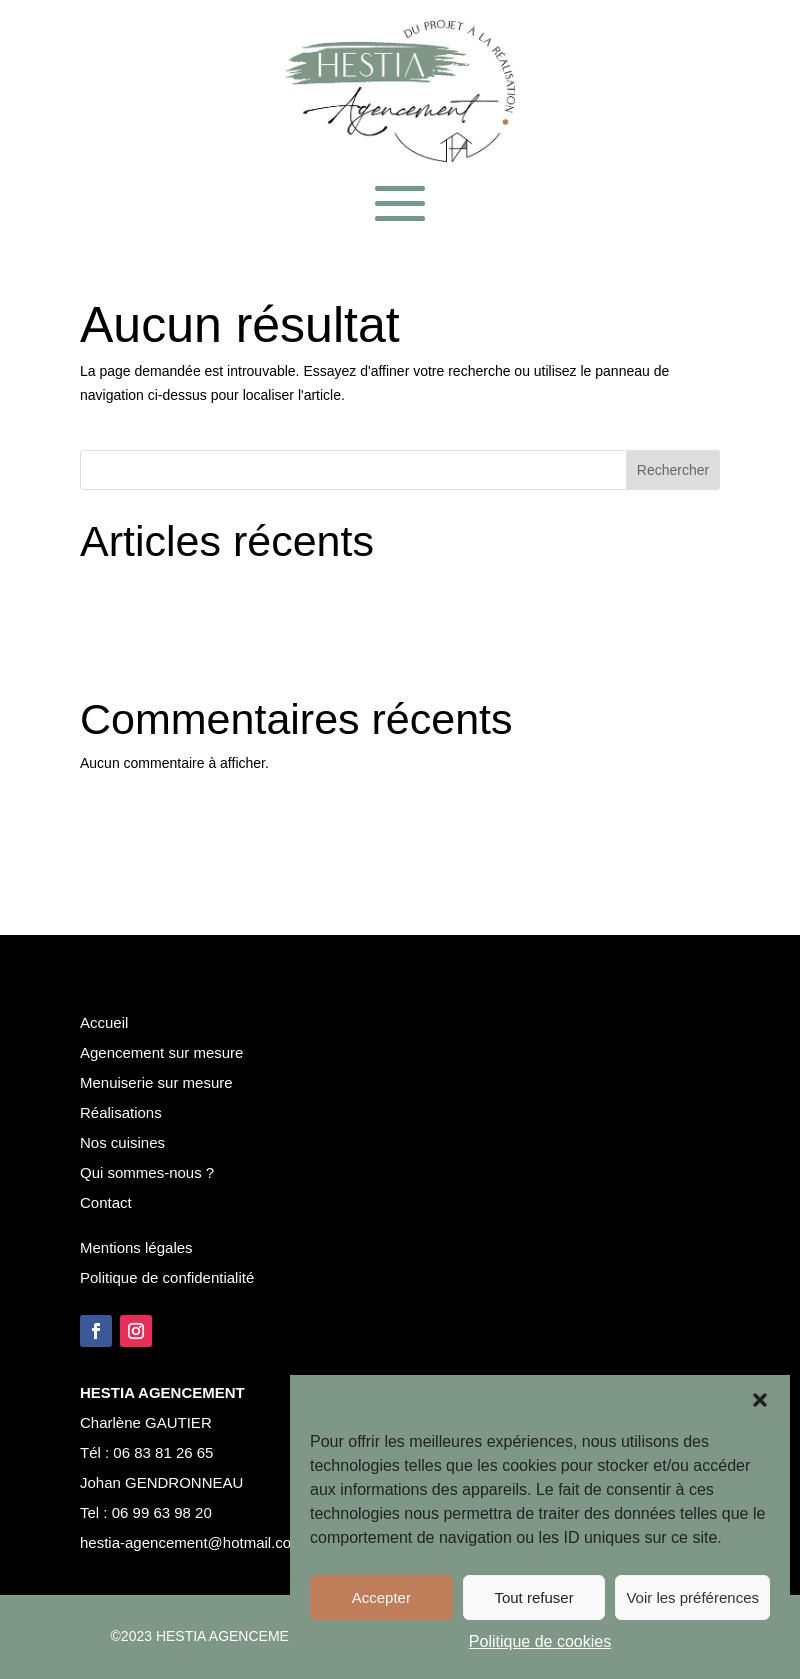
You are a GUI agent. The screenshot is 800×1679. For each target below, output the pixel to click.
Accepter (381, 1597)
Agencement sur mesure (161, 1052)
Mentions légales (136, 1247)
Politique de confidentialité (167, 1277)
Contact (106, 1202)
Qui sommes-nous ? (147, 1172)
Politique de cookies (540, 1641)
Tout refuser (533, 1597)
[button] (760, 1400)
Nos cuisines (122, 1142)
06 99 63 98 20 (160, 1512)
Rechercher (673, 470)
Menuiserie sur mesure (156, 1082)
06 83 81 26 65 (163, 1452)
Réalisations (121, 1112)
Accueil (104, 1022)
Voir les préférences (692, 1597)
